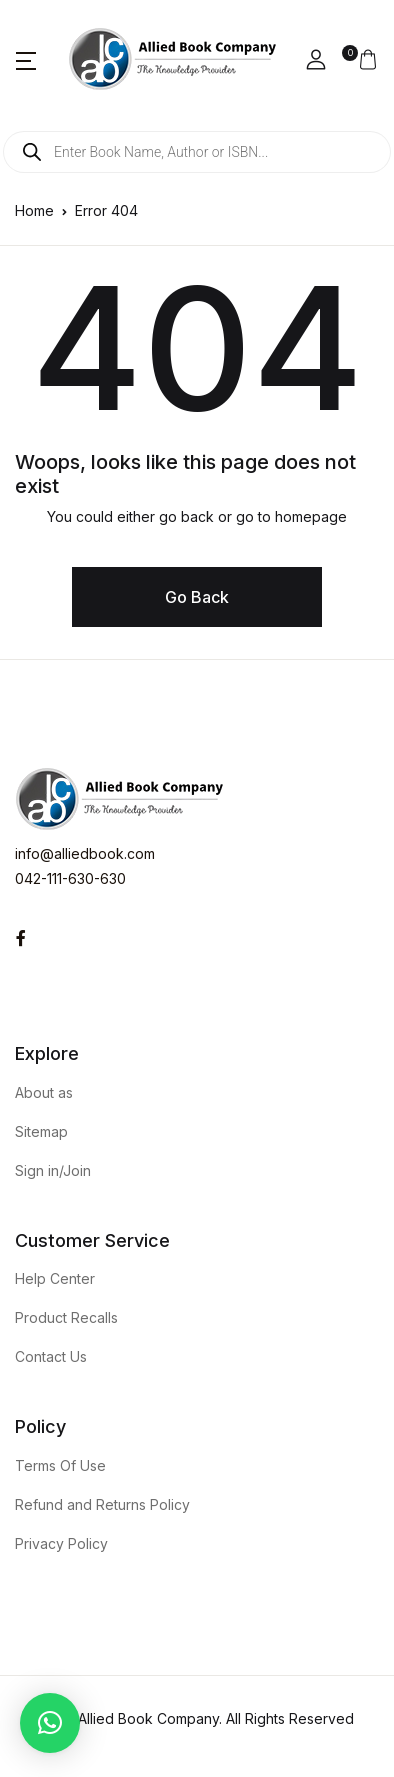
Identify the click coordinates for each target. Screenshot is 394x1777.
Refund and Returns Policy (102, 1504)
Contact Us (51, 1356)
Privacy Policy (61, 1543)
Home (34, 210)
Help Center (55, 1278)
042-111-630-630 (70, 878)
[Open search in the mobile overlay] (197, 152)
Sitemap (41, 1131)
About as (44, 1092)
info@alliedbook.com (85, 853)
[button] (26, 60)
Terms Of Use (60, 1465)
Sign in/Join (53, 1170)
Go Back (197, 597)
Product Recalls (66, 1317)
